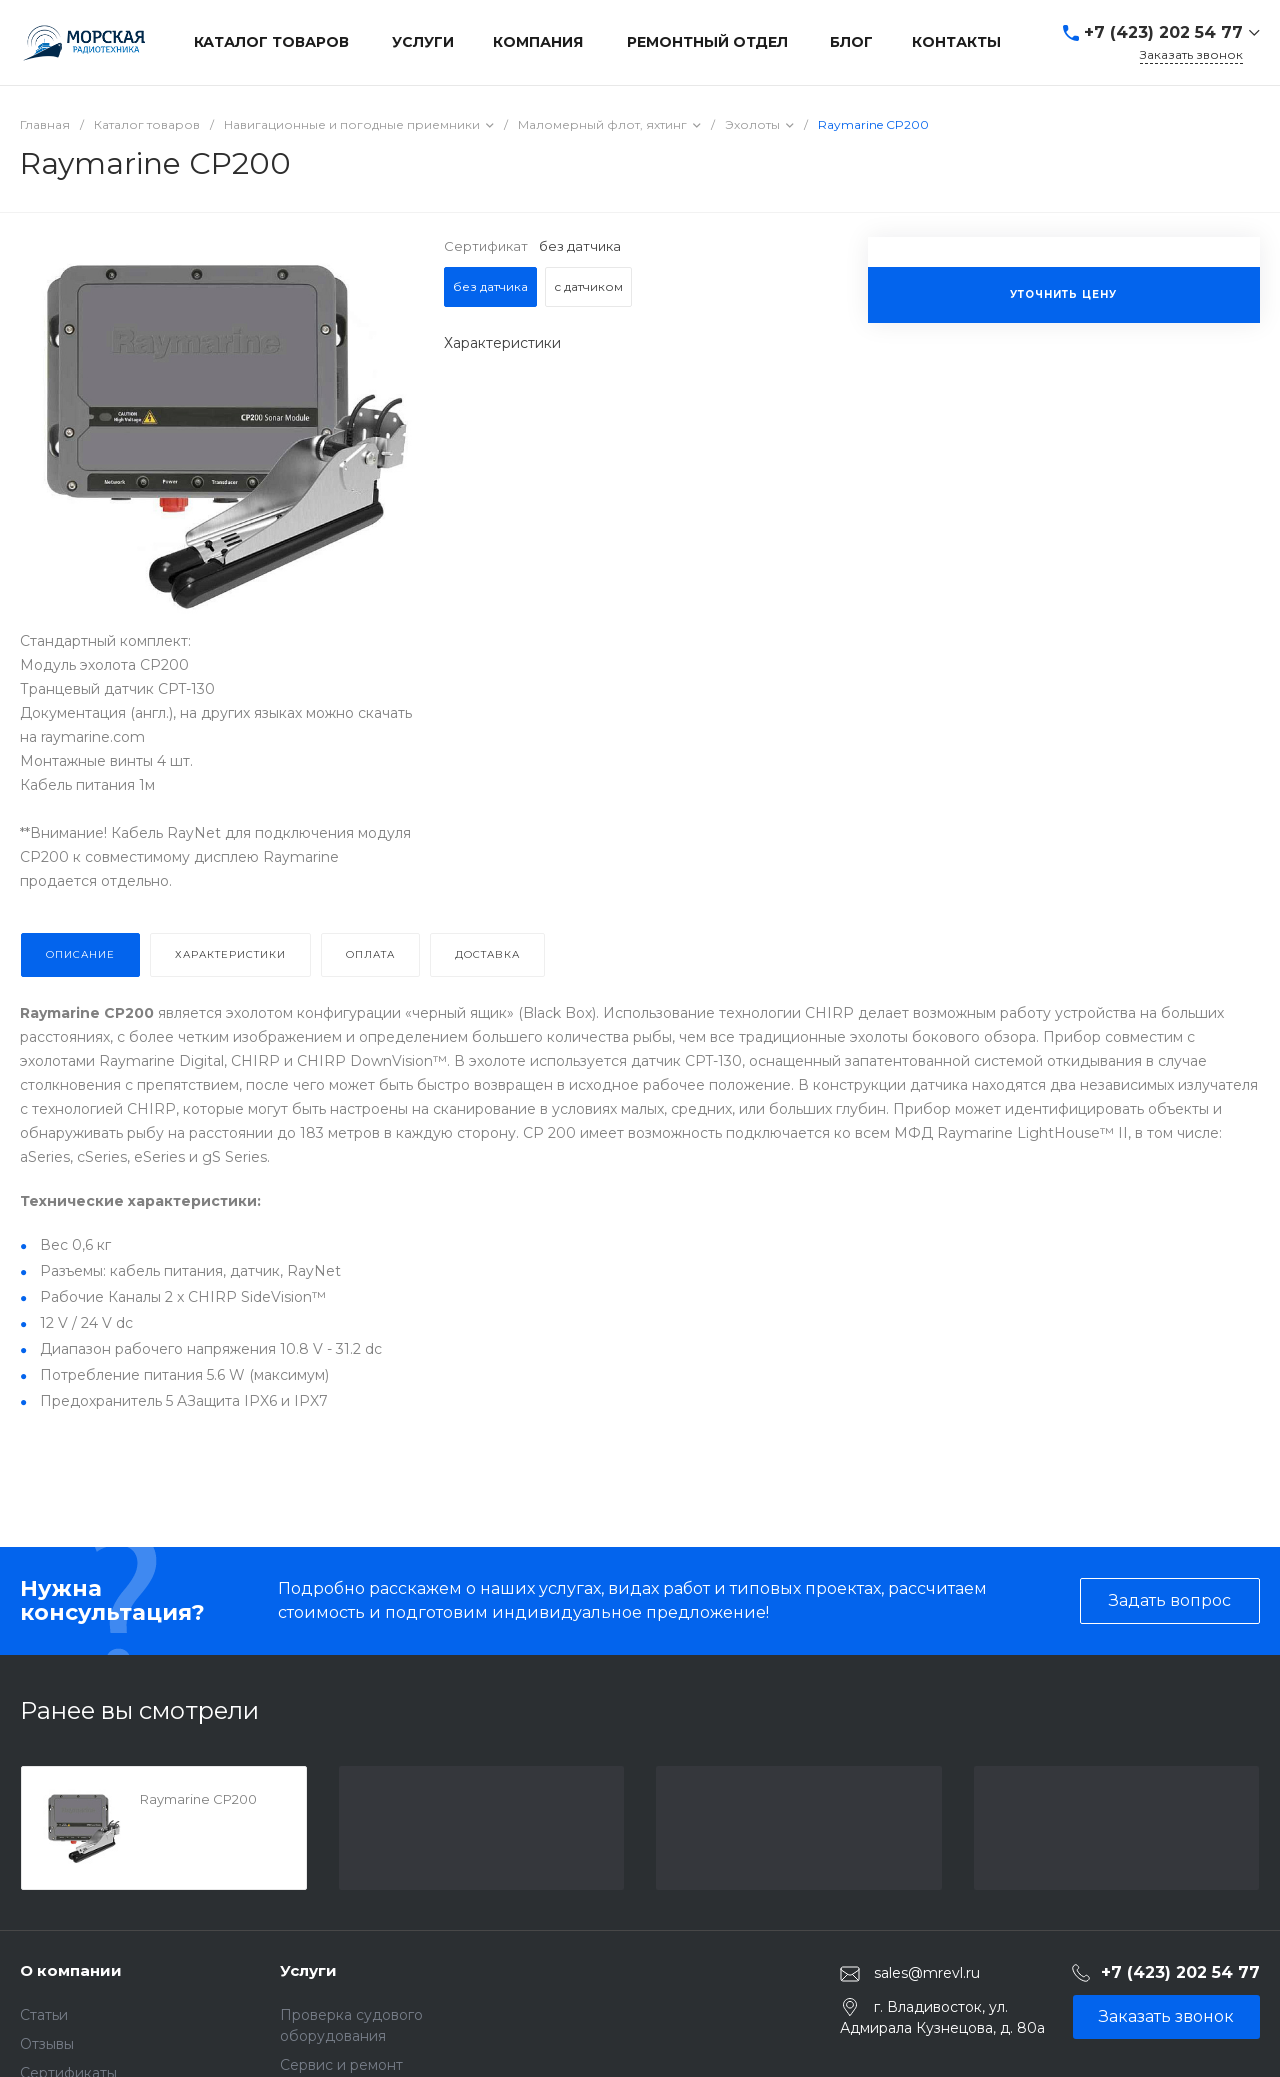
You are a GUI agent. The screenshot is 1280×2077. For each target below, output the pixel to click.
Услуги (308, 1970)
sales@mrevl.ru (927, 1973)
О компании (71, 1970)
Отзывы (47, 2044)
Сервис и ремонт (341, 2065)
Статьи (44, 2015)
